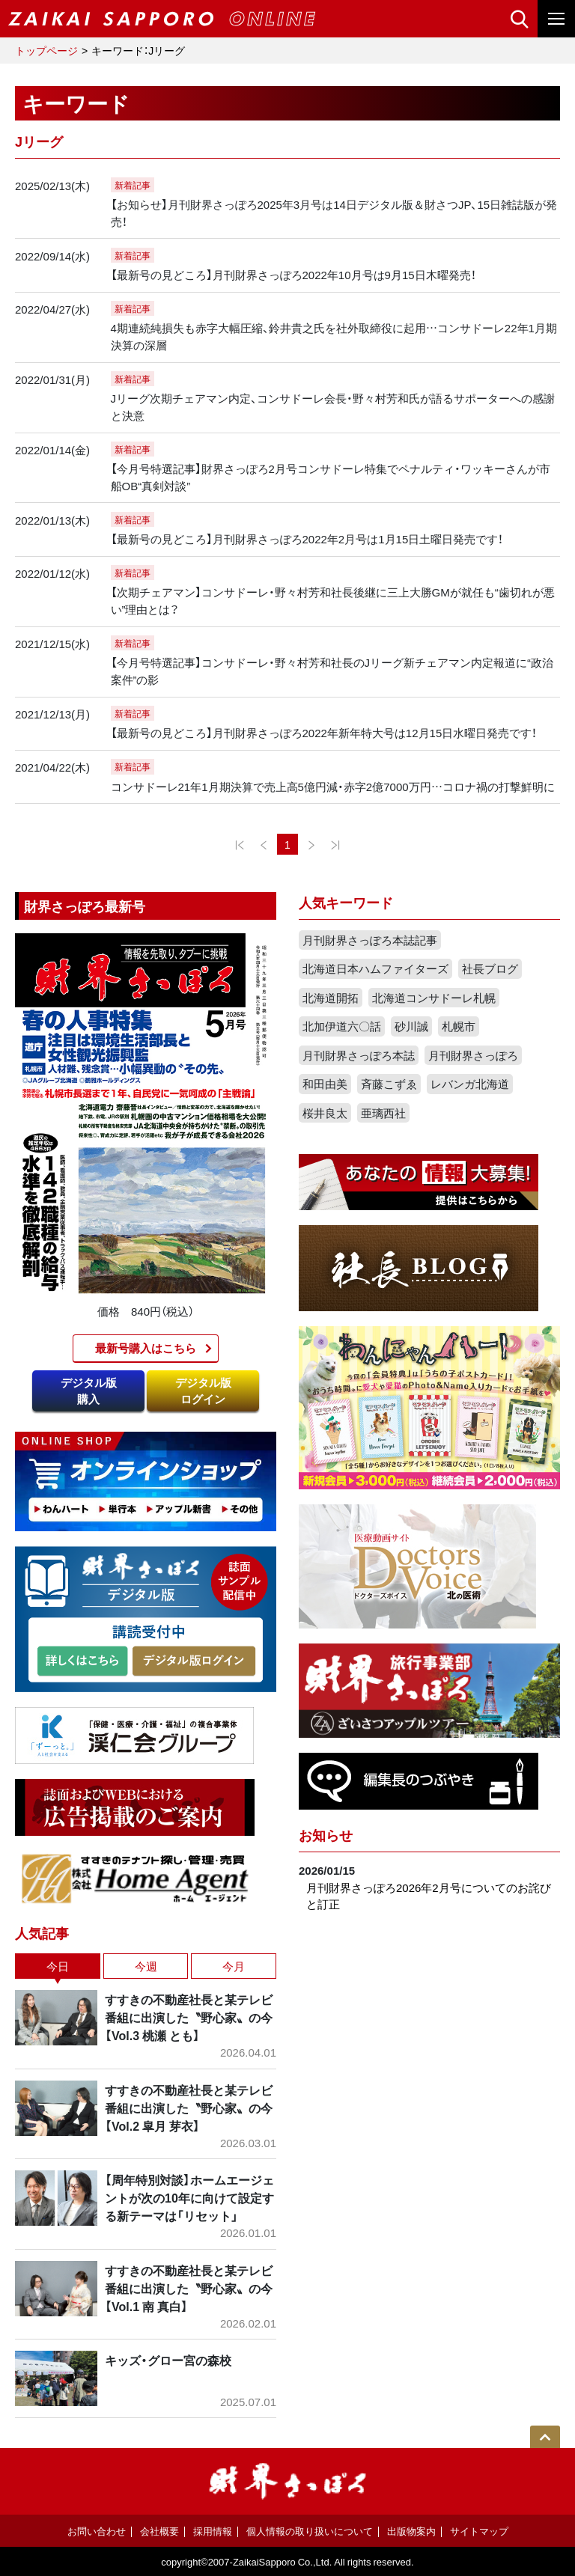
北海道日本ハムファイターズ (375, 968)
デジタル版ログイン (203, 1391)
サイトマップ (479, 2531)
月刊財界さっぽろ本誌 (358, 1055)
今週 (146, 1966)
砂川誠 (411, 1026)
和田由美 (324, 1083)
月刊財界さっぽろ (473, 1055)
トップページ (46, 50)
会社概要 (159, 2531)
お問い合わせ (96, 2531)
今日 (57, 1966)
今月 (233, 1966)
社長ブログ (490, 968)
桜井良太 (324, 1113)
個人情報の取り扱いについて (309, 2531)
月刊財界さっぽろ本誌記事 (369, 940)
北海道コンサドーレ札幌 (434, 997)
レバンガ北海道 (470, 1083)
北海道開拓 (330, 997)
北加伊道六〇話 (341, 1026)
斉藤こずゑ (389, 1083)
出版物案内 (411, 2531)
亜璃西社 (383, 1113)
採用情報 (212, 2531)
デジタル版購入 (89, 1391)
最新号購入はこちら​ (145, 1348)
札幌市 (458, 1026)
